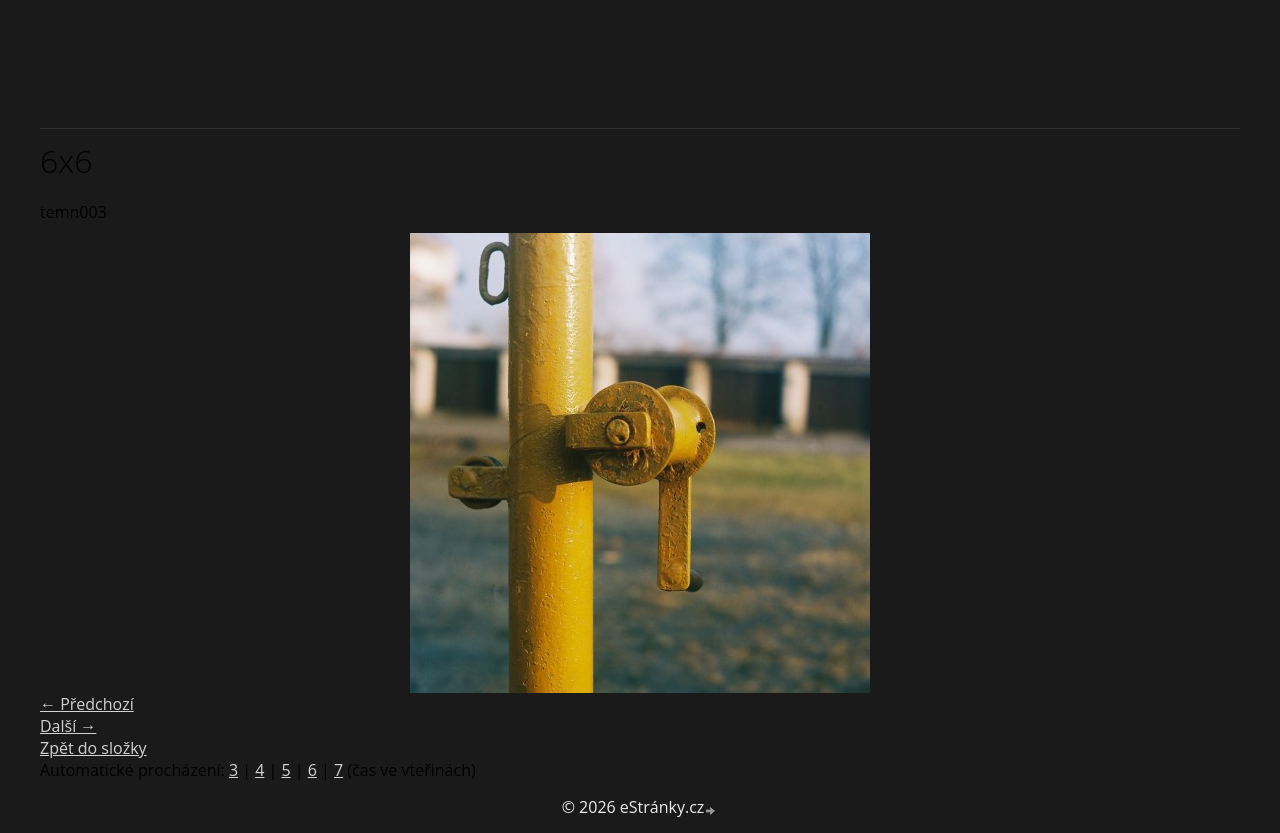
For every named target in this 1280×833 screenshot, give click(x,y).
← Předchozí (87, 704)
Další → (68, 726)
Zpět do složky (93, 748)
